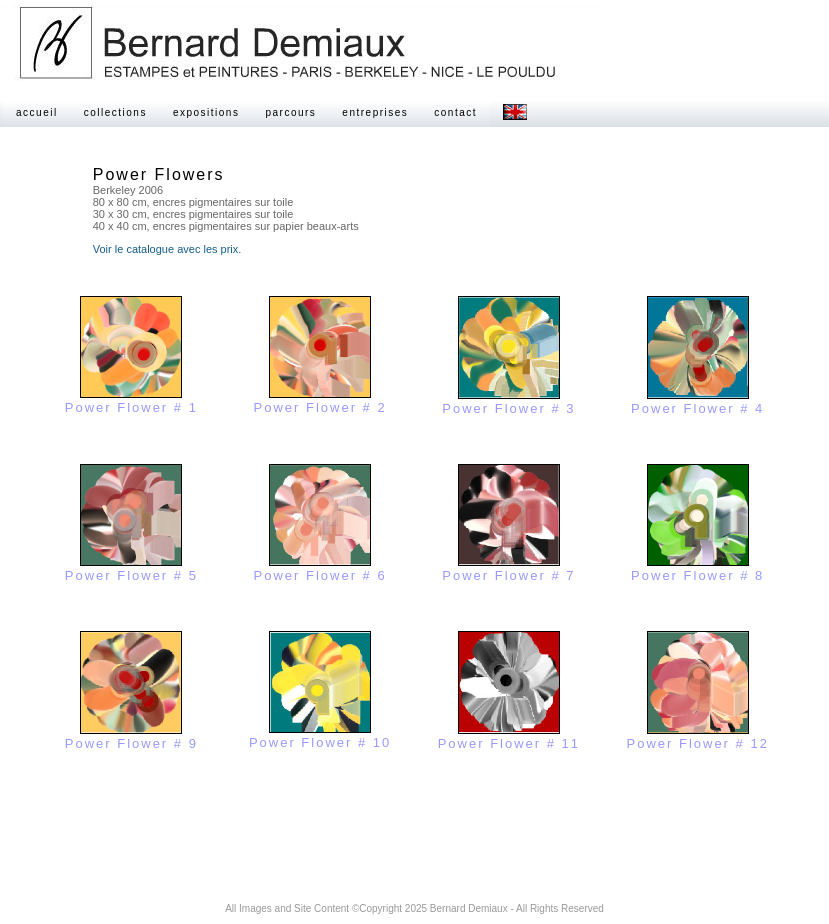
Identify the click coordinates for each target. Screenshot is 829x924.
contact (455, 112)
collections (115, 112)
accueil (37, 112)
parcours (290, 112)
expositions (206, 112)
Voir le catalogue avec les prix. (167, 249)
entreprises (375, 112)
